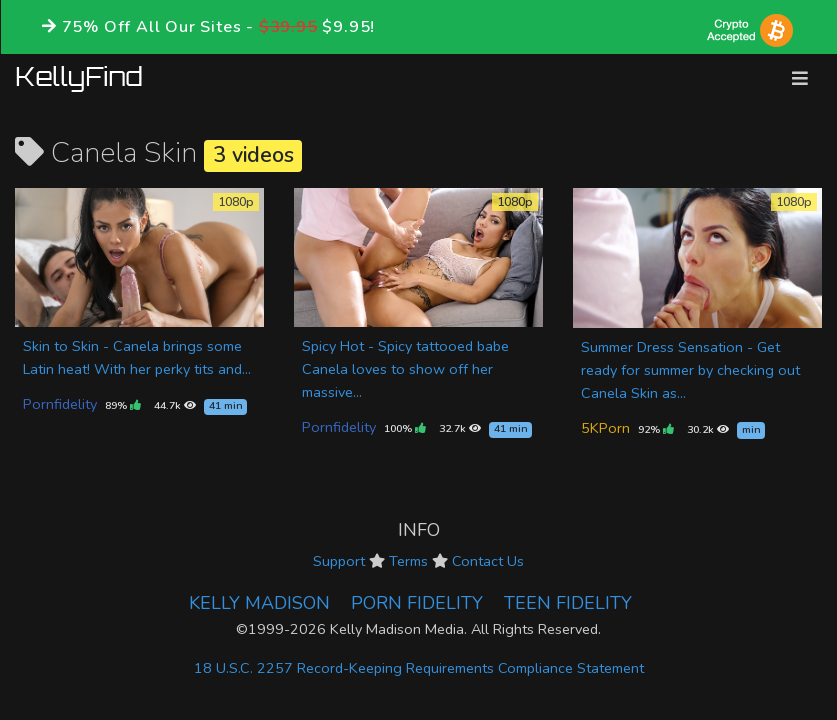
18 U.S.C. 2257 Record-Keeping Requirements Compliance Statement (419, 668)
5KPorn (605, 428)
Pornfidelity (60, 404)
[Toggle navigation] (800, 78)
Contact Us (488, 561)
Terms (408, 561)
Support (339, 561)
